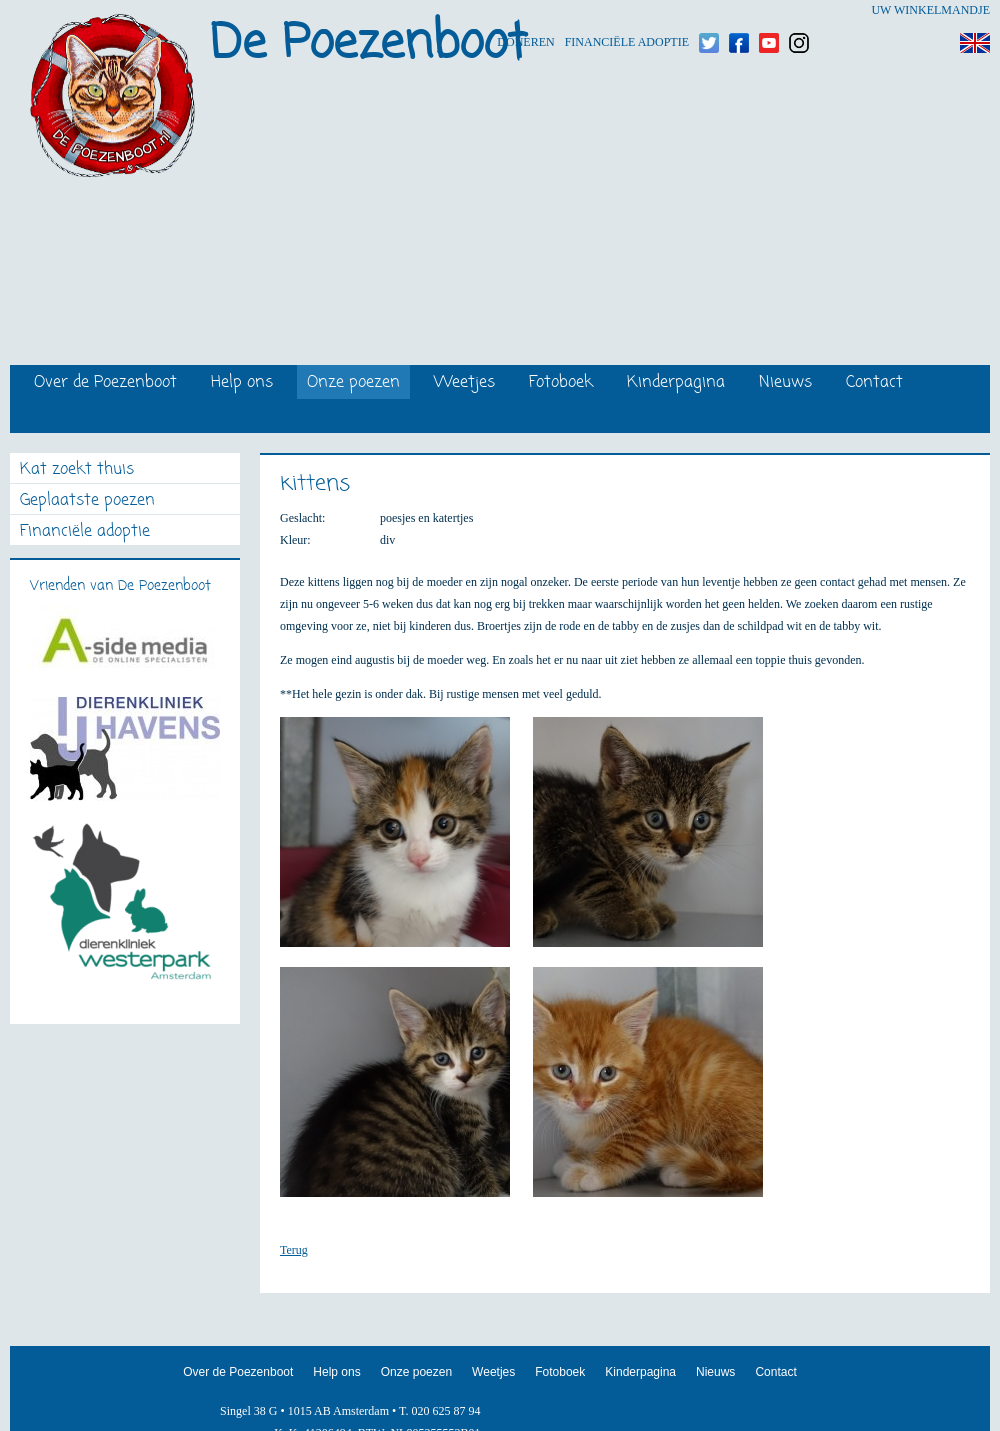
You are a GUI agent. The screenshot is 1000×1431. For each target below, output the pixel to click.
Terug (294, 1250)
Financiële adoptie (627, 10)
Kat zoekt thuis (77, 470)
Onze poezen (353, 383)
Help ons (242, 383)
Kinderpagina (676, 383)
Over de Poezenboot (105, 383)
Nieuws (785, 383)
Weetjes (464, 383)
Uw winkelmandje (930, 10)
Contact (874, 383)
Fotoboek (561, 383)
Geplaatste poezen (87, 501)
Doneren (525, 10)
